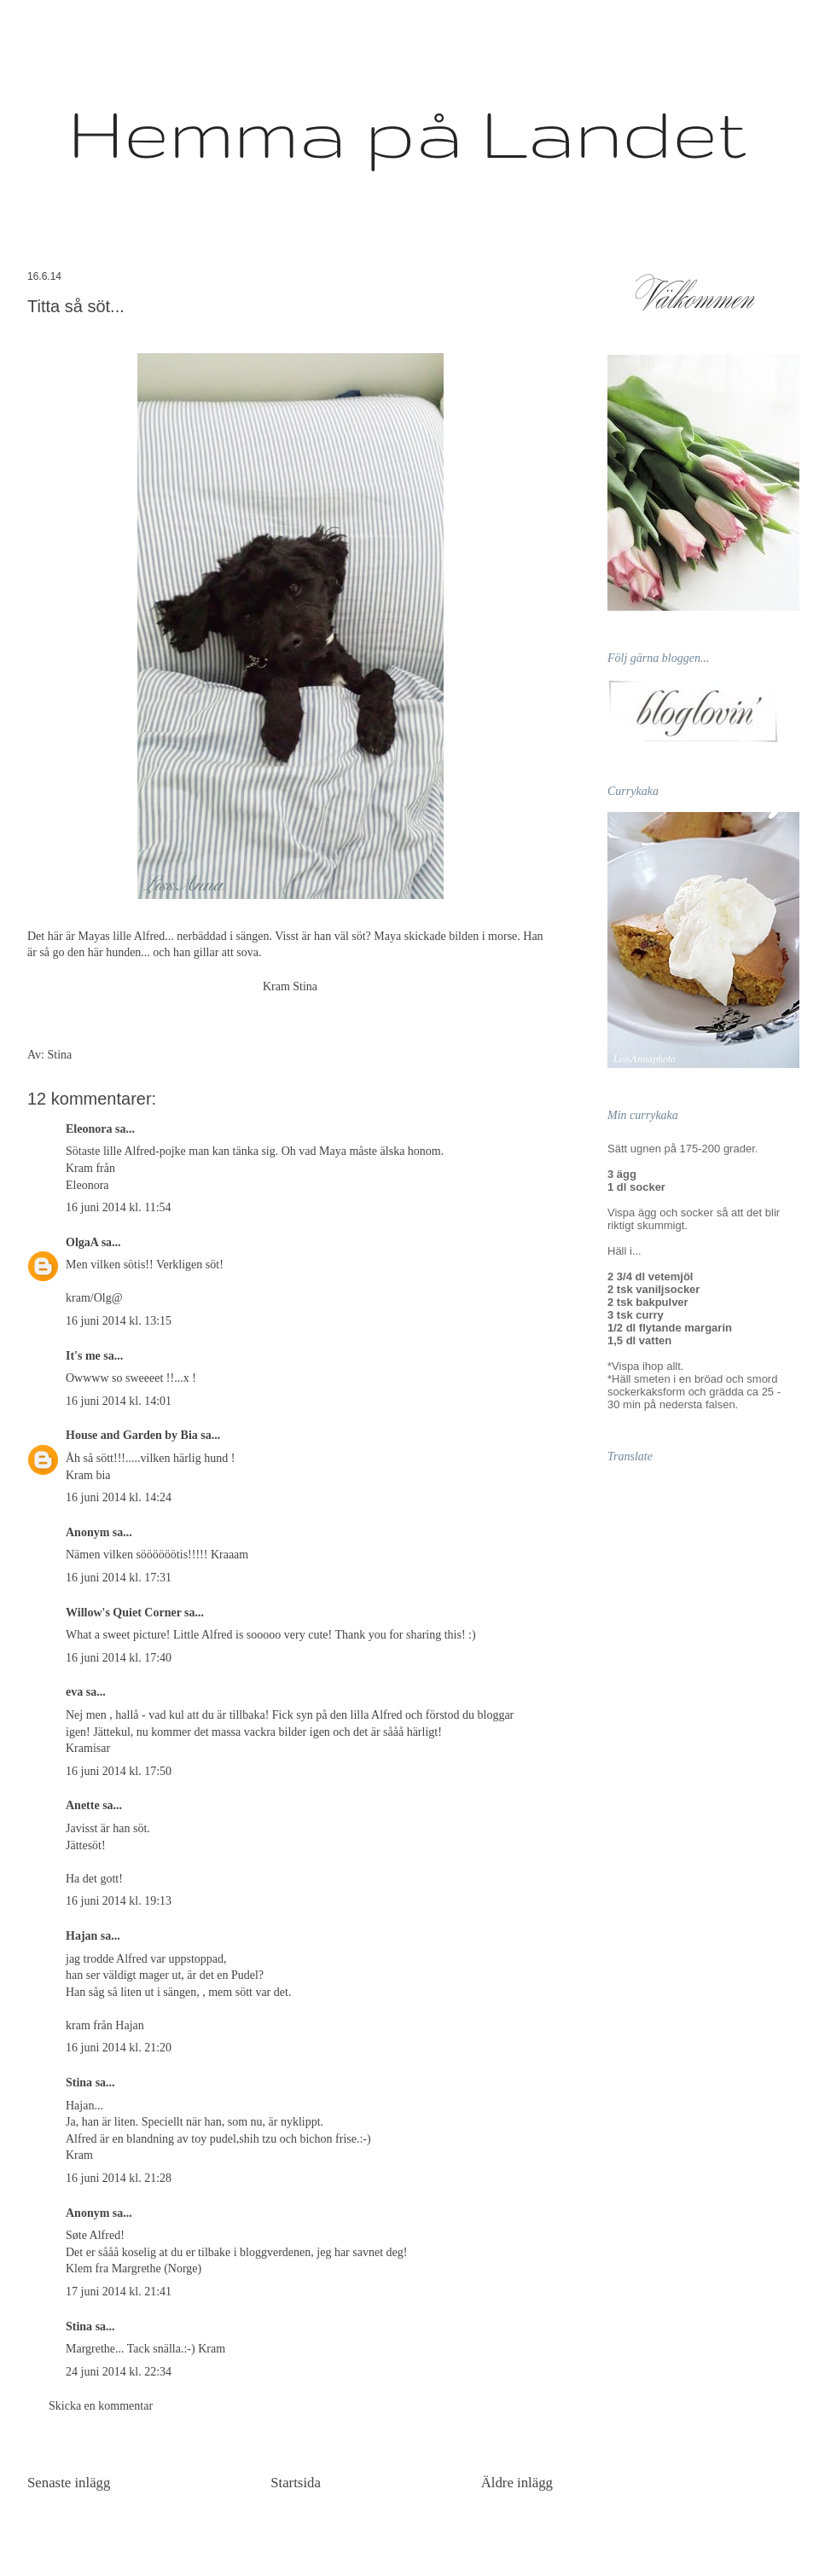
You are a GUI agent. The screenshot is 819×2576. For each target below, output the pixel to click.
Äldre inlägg (517, 2482)
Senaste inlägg (68, 2482)
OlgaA (82, 1242)
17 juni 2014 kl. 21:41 (118, 2291)
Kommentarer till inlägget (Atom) (331, 2528)
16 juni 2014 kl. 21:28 (118, 2178)
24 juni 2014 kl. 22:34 (118, 2371)
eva (74, 1691)
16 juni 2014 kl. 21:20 (118, 2047)
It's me (83, 1355)
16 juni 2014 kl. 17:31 (118, 1577)
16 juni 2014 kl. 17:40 (118, 1657)
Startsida (295, 2482)
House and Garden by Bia (132, 1435)
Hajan (81, 1935)
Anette (83, 1805)
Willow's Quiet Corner (124, 1612)
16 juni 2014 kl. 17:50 (118, 1771)
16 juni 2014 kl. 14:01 (118, 1401)
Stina (79, 2082)
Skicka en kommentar (101, 2405)
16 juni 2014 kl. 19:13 (118, 1900)
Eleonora (89, 1129)
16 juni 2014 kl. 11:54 (118, 1207)
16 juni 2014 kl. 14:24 (118, 1497)
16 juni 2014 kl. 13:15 (118, 1320)
